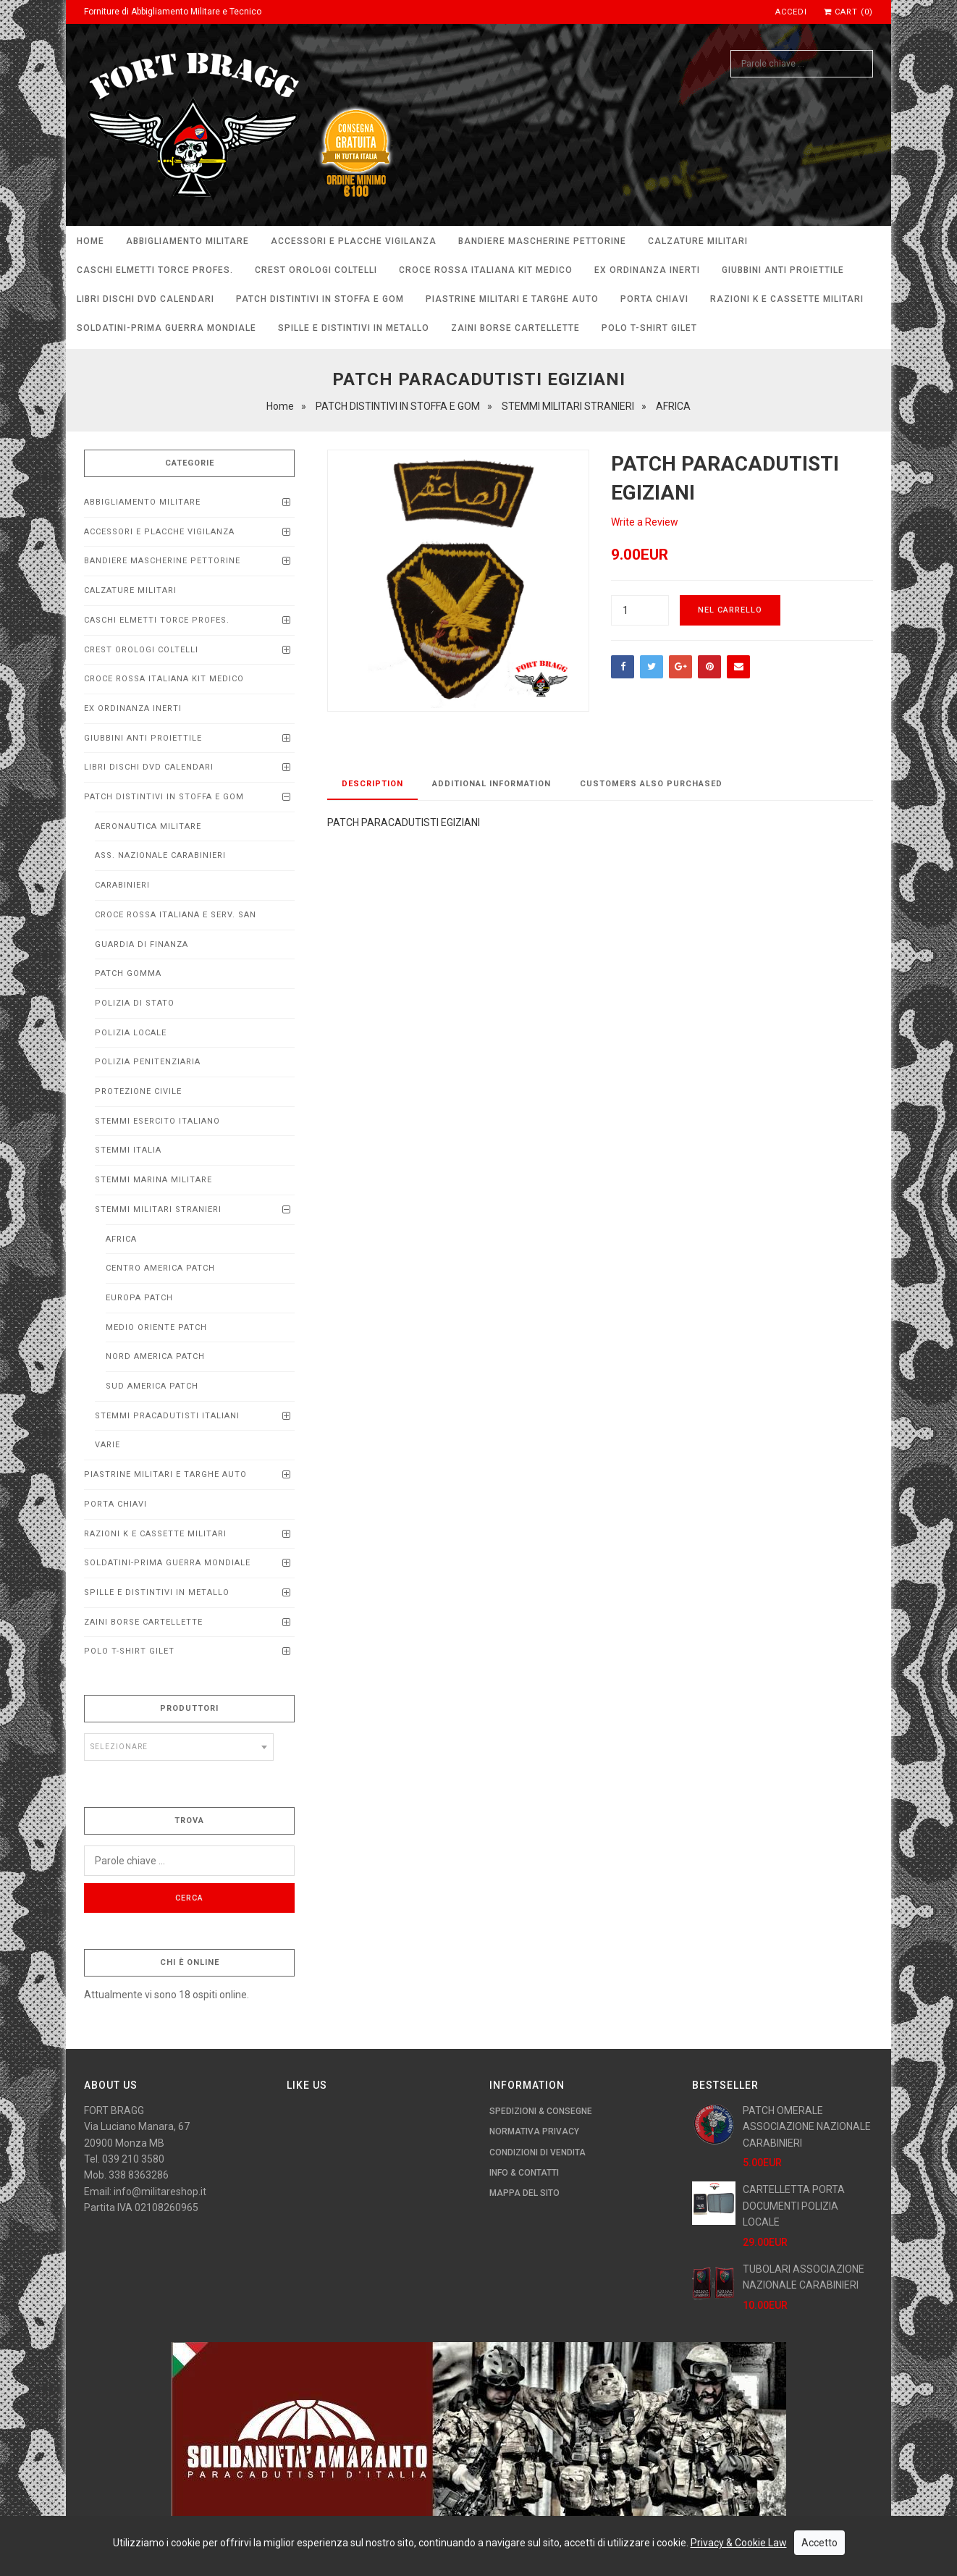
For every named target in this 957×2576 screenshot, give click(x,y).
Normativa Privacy (534, 2131)
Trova (189, 1820)
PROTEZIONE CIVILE (138, 1091)
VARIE (107, 1444)
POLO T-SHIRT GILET (649, 328)
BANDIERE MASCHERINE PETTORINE (542, 241)
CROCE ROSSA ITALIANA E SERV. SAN (175, 914)
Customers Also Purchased (651, 783)
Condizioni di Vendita (537, 2152)
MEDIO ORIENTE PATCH (156, 1327)
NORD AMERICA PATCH (155, 1356)
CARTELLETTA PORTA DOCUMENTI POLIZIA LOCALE (794, 2206)
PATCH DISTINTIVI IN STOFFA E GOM (320, 299)
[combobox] (179, 1747)
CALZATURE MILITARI (698, 241)
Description (372, 783)
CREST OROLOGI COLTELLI (316, 270)
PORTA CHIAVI (654, 299)
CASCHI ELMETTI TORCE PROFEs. (155, 270)
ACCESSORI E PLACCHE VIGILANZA (354, 241)
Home (90, 241)
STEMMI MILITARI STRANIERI (158, 1209)
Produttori (189, 1708)
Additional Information (491, 783)
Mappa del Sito (524, 2193)
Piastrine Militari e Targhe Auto (512, 299)
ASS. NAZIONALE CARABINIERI (160, 855)
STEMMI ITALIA (128, 1150)
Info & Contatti (524, 2173)
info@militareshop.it (160, 2191)
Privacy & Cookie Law (739, 2542)
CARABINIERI (122, 885)
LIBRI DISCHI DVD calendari (145, 299)
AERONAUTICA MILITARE (148, 826)
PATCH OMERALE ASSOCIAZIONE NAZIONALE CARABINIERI (807, 2127)
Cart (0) (848, 12)
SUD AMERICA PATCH (152, 1386)
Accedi (791, 12)
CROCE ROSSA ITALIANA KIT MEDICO (486, 270)
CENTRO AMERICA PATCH (160, 1268)
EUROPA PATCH (139, 1297)
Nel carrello (730, 610)
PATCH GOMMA (128, 973)
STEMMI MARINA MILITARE (153, 1179)
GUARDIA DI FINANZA (141, 944)
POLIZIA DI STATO (134, 1003)
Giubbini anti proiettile (783, 270)
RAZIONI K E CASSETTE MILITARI (787, 299)
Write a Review (644, 522)
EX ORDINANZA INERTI (647, 270)
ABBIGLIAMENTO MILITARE (187, 241)
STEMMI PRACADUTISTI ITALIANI (167, 1415)
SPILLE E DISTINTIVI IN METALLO (353, 328)
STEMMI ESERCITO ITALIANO (157, 1121)
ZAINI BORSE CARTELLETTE (515, 328)
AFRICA (121, 1239)
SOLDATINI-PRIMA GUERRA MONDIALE (166, 328)
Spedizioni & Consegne (540, 2111)
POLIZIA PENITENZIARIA (148, 1061)
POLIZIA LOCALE (130, 1032)
